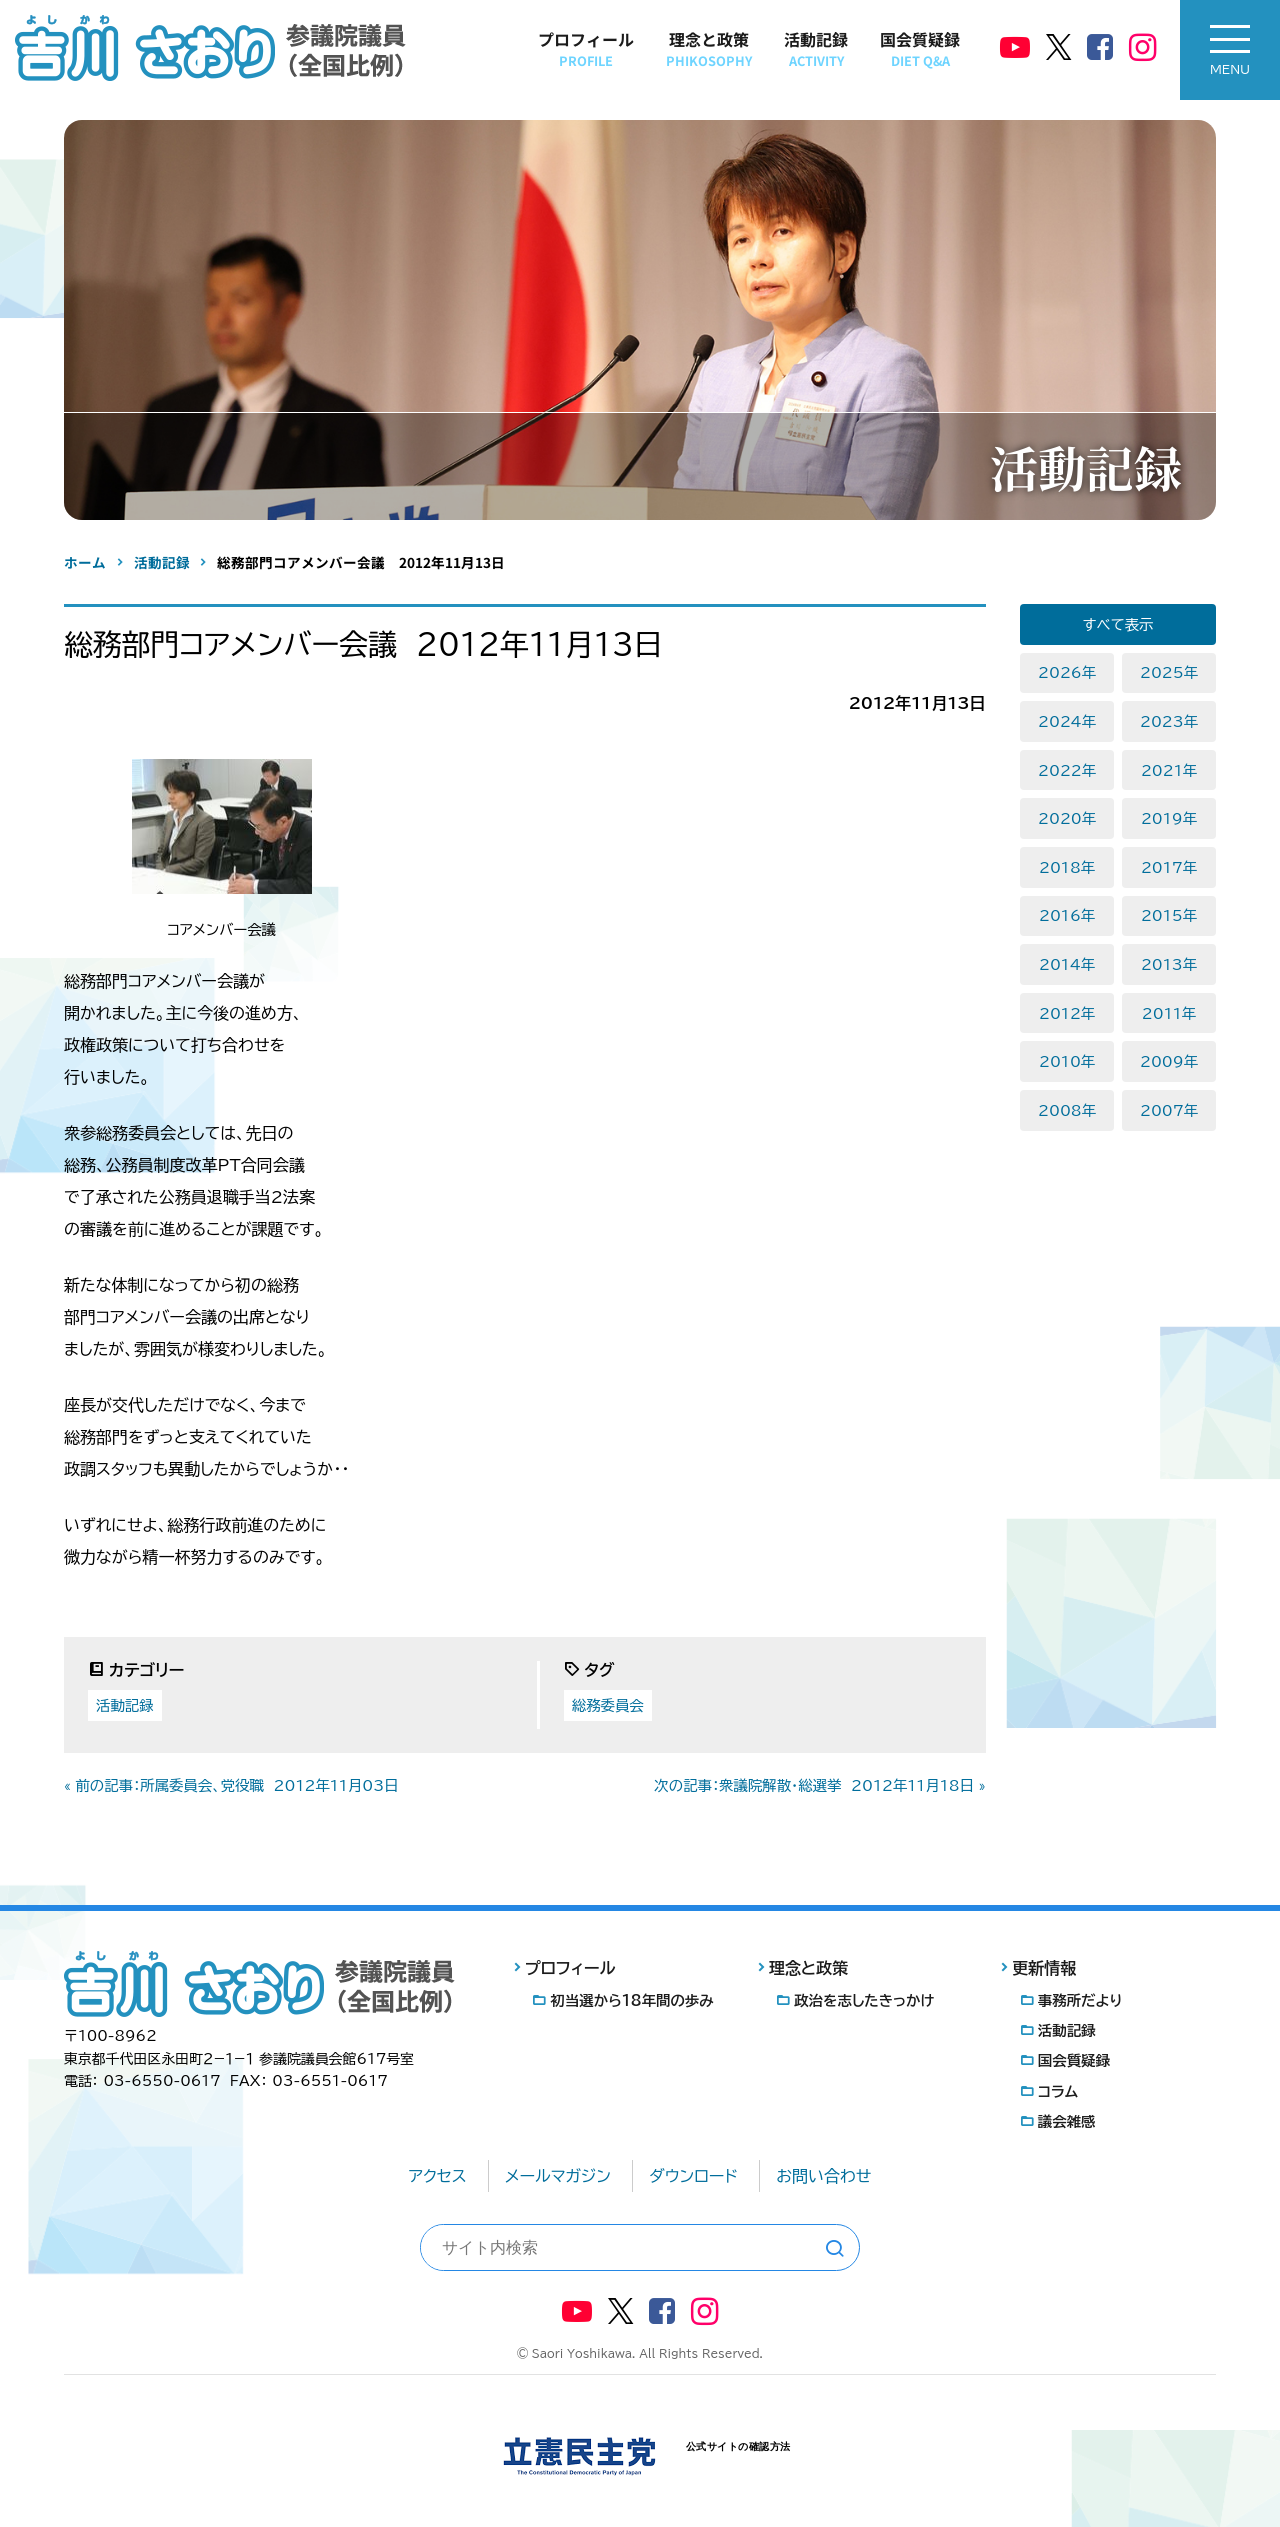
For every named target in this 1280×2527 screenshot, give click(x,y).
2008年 (1067, 1110)
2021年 (1169, 770)
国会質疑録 (920, 48)
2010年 (1067, 1061)
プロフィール (586, 48)
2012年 (1067, 1013)
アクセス (438, 2176)
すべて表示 (1118, 624)
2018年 (1067, 867)
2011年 (1169, 1013)
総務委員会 (608, 1705)
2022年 (1067, 770)
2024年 (1067, 721)
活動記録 (816, 48)
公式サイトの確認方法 (738, 2446)
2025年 (1169, 672)
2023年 (1169, 721)
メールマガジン (558, 2176)
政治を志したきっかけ (864, 2000)
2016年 (1067, 915)
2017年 (1169, 867)
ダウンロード (693, 2176)
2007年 (1169, 1110)
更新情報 (1044, 1968)
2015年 (1169, 915)
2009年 (1169, 1061)
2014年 (1067, 964)
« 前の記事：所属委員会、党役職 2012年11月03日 (231, 1785)
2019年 (1169, 818)
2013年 (1169, 964)
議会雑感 (1067, 2121)
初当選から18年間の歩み (632, 2000)
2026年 (1067, 672)
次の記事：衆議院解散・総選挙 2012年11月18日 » (819, 1785)
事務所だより (1080, 2000)
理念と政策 (709, 48)
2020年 (1067, 818)
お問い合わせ (823, 2176)
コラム (1058, 2091)
